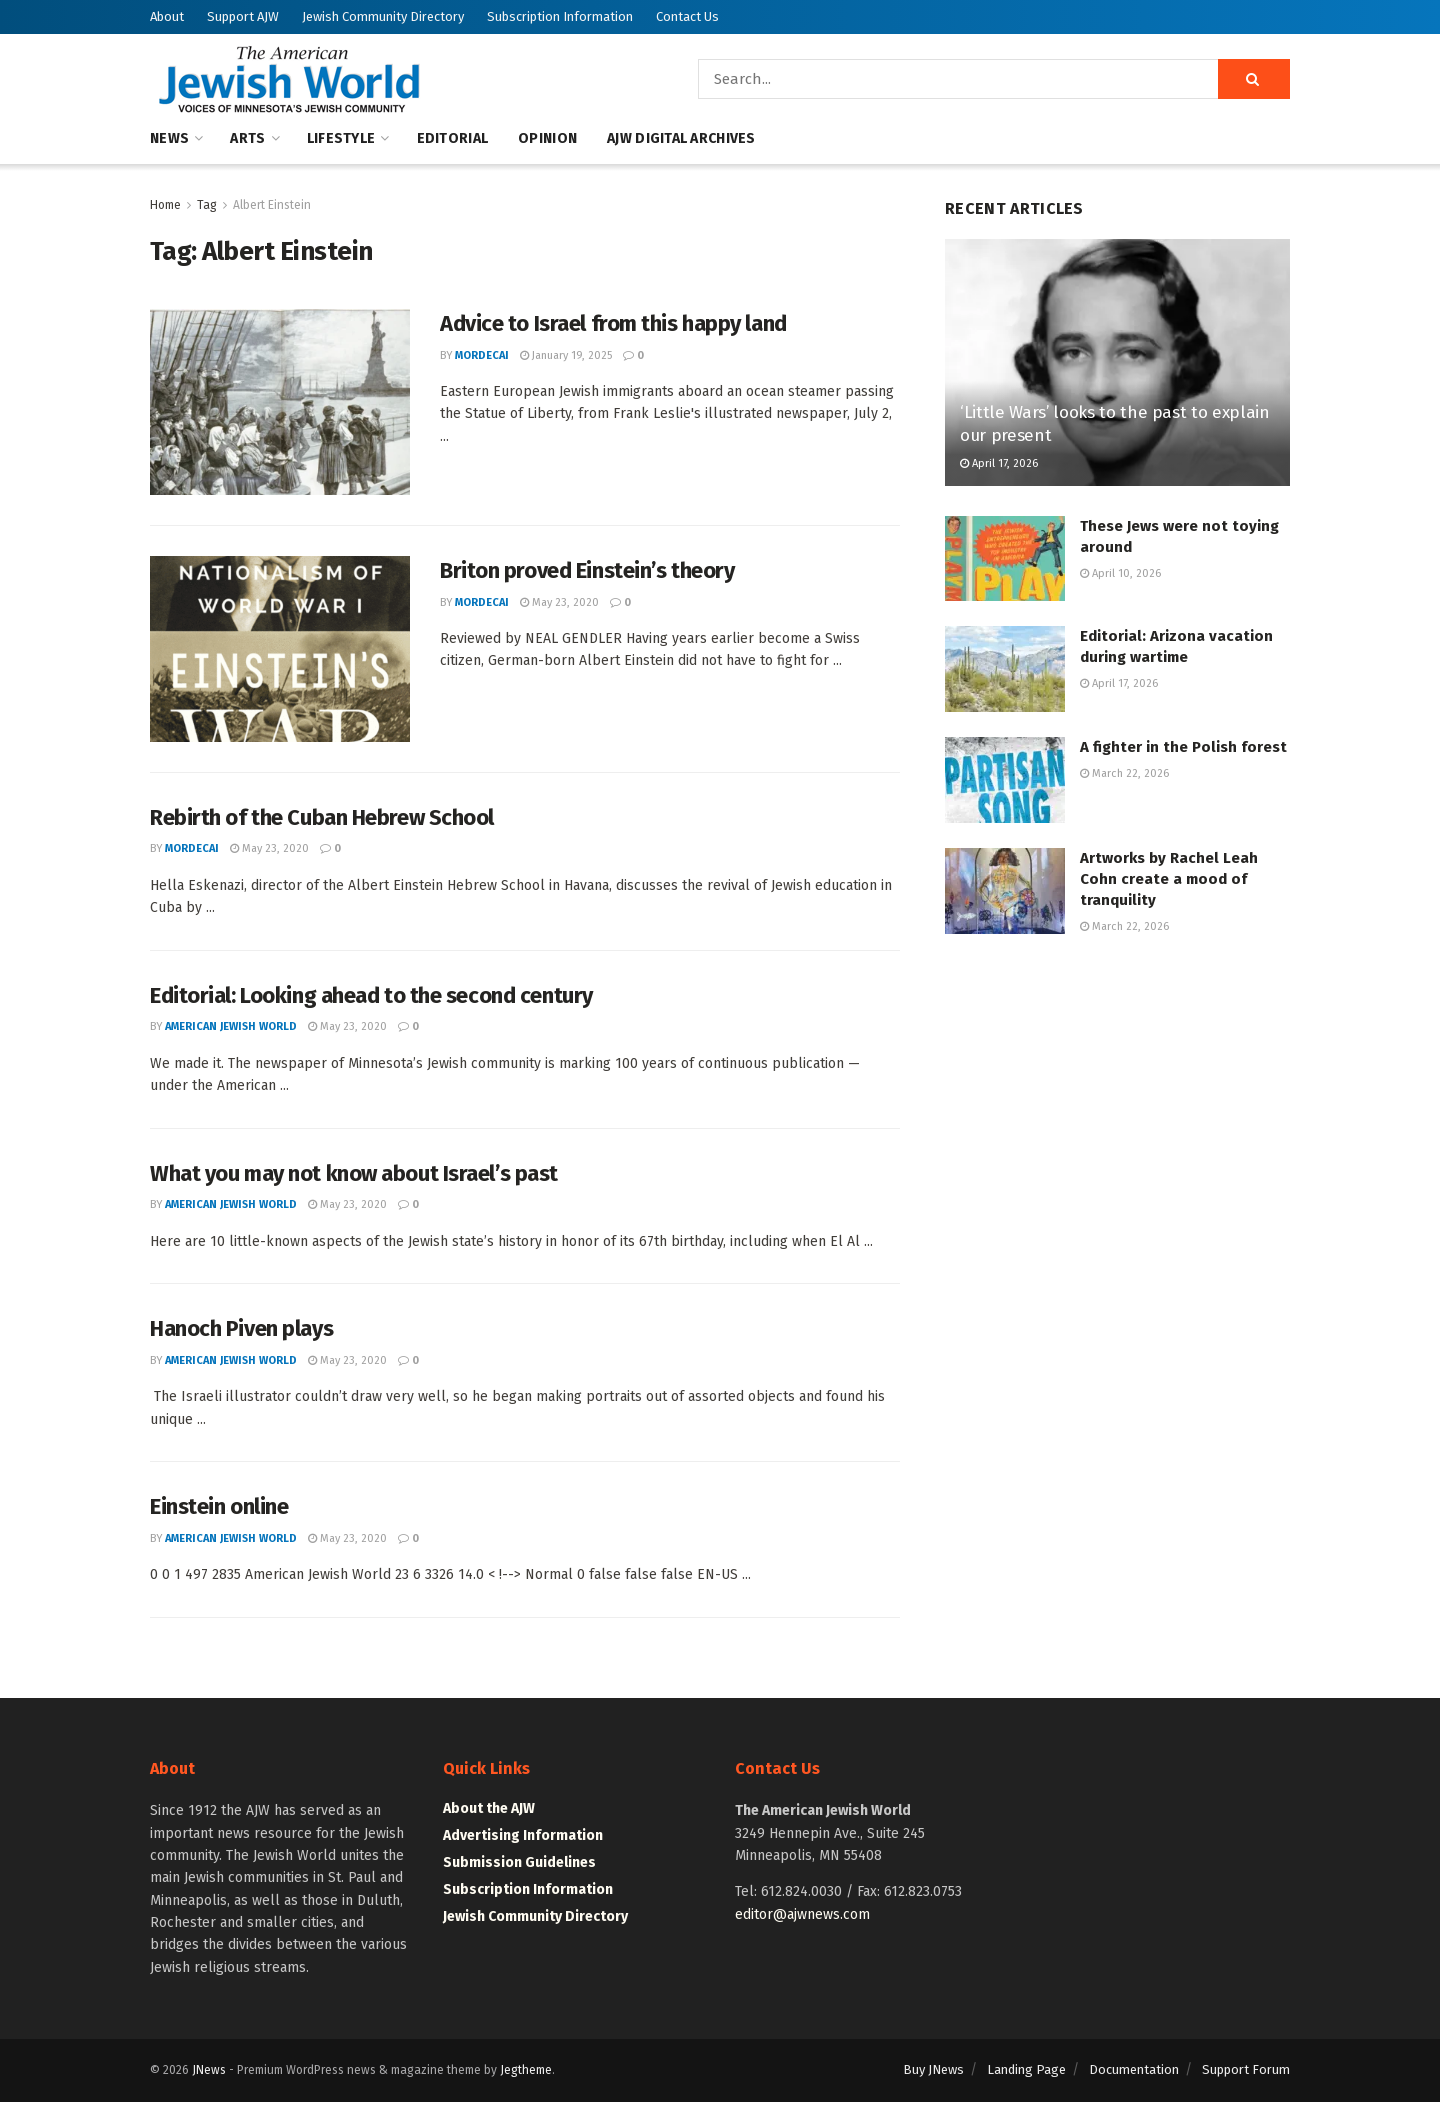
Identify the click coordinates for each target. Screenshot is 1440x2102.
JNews (209, 2070)
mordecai (482, 355)
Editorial (453, 138)
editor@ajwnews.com (802, 1914)
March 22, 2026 (1124, 773)
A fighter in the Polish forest (1183, 747)
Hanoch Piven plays (241, 1328)
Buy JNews (933, 2069)
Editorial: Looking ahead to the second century (371, 995)
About (167, 16)
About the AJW (489, 1808)
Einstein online (219, 1506)
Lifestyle (341, 138)
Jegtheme (526, 2070)
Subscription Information (560, 16)
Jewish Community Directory (383, 16)
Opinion (547, 138)
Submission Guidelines (519, 1862)
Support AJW (243, 16)
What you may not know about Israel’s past (354, 1173)
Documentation (1134, 2069)
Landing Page (1026, 2069)
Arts (247, 138)
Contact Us (687, 16)
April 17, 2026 (999, 463)
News (169, 138)
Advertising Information (523, 1835)
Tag (207, 205)
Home (165, 205)
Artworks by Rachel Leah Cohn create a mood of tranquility (1169, 879)
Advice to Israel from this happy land (613, 323)
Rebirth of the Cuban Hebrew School (322, 817)
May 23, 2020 (559, 602)
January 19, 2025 (566, 355)
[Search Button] (1254, 79)
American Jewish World (231, 1026)
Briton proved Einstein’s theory (587, 570)
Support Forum (1246, 2069)
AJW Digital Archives (681, 138)
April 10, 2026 (1120, 573)
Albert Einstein (272, 205)
